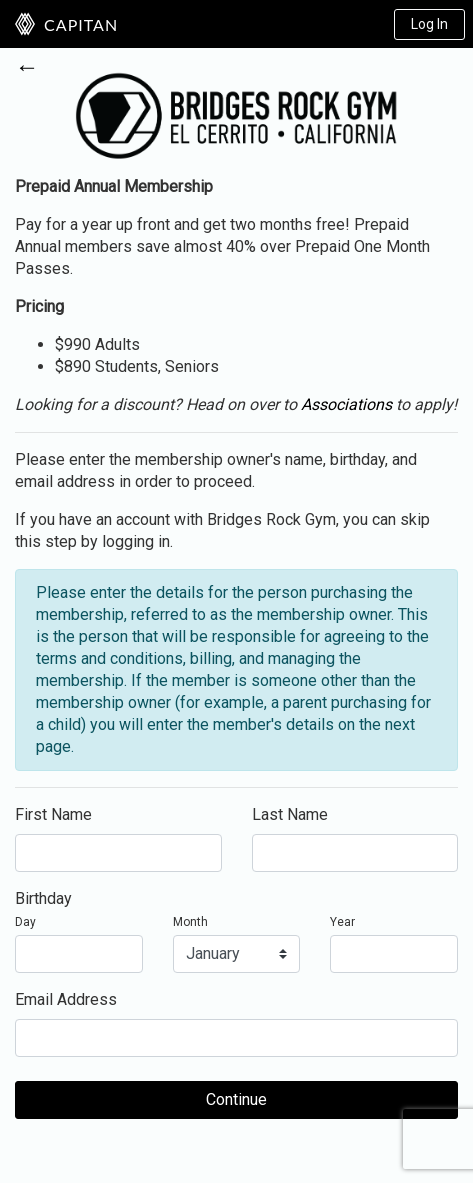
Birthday (43, 898)
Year (342, 922)
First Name (53, 814)
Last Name (290, 814)
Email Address (66, 999)
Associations (346, 404)
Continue (236, 1099)
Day (25, 922)
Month (190, 922)
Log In (429, 24)
